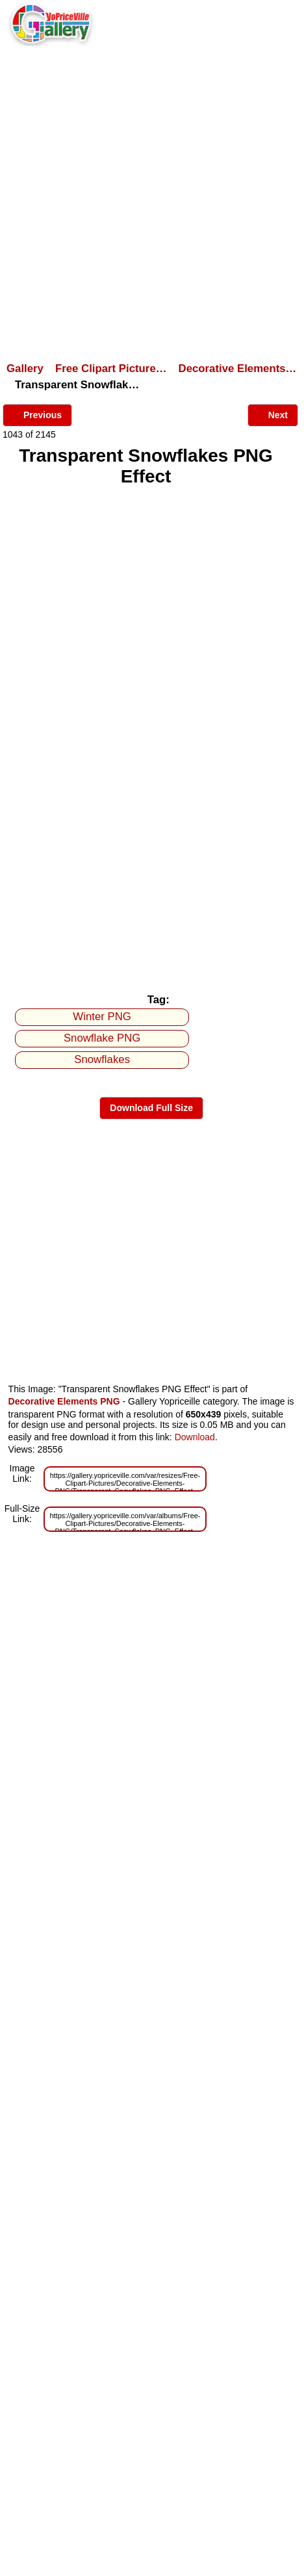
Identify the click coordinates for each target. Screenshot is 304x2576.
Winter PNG (102, 1016)
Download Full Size (151, 1108)
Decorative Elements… (238, 368)
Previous (37, 414)
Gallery (25, 368)
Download (195, 1437)
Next (273, 414)
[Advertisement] (152, 203)
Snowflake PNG (102, 1038)
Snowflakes (102, 1059)
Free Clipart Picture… (111, 368)
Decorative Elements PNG (64, 1401)
